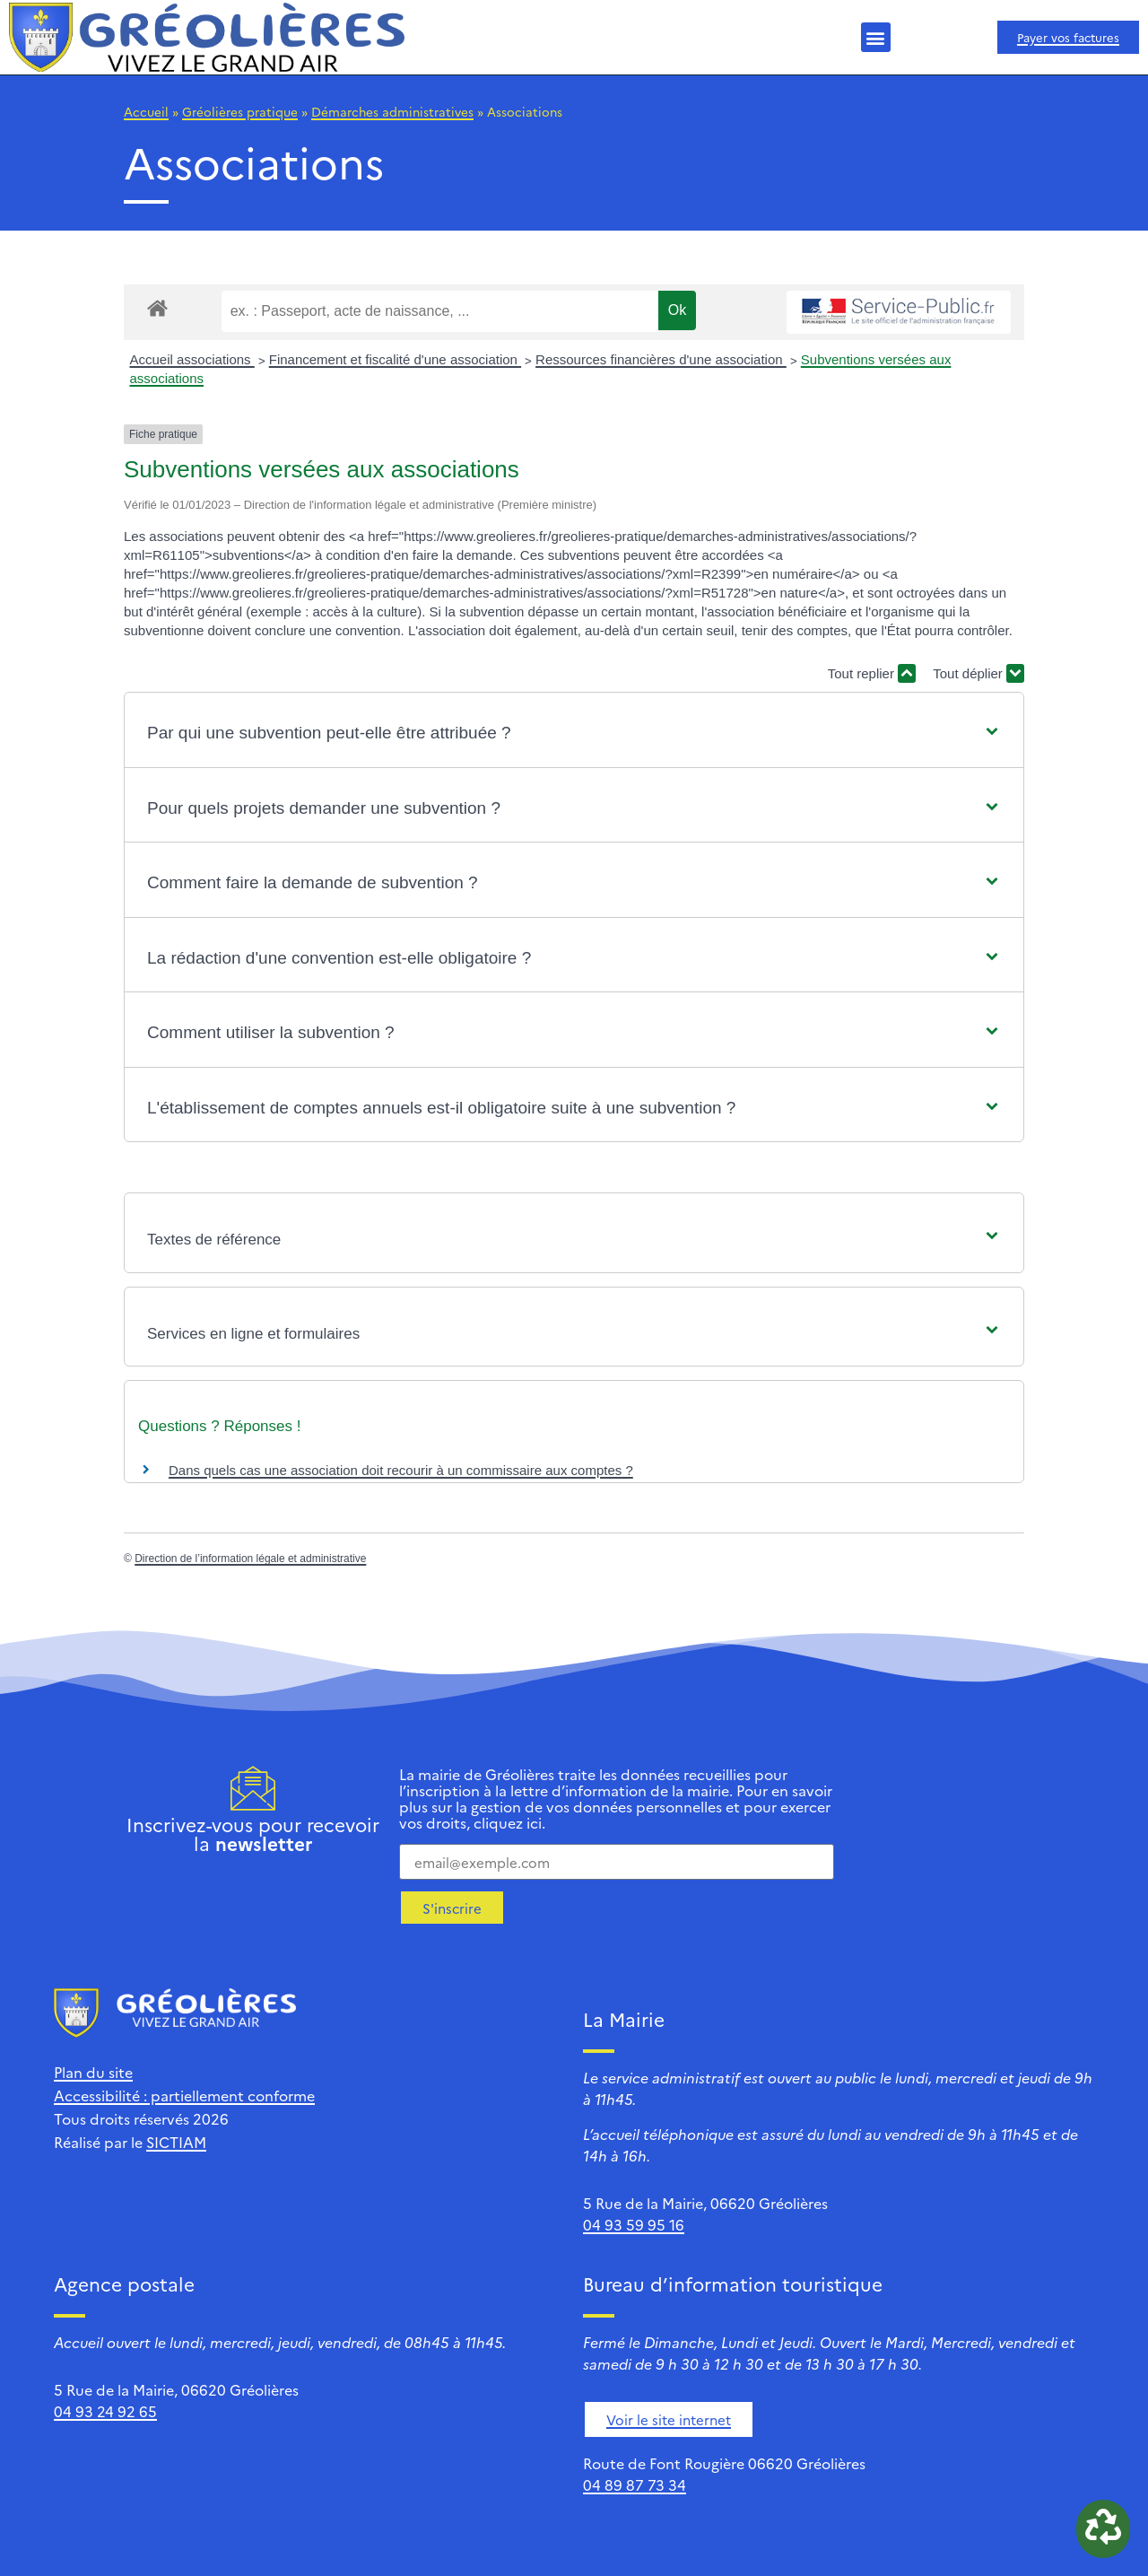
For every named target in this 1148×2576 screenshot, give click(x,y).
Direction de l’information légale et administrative (250, 1558)
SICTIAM (176, 2142)
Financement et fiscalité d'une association (395, 359)
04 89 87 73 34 (634, 2484)
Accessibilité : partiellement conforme (184, 2095)
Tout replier (872, 673)
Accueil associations (192, 359)
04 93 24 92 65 (105, 2411)
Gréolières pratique (240, 111)
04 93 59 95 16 (633, 2224)
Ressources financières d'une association (661, 359)
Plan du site (93, 2072)
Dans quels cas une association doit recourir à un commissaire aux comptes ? (401, 1470)
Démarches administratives (392, 111)
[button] (876, 37)
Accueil (146, 111)
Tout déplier (978, 673)
